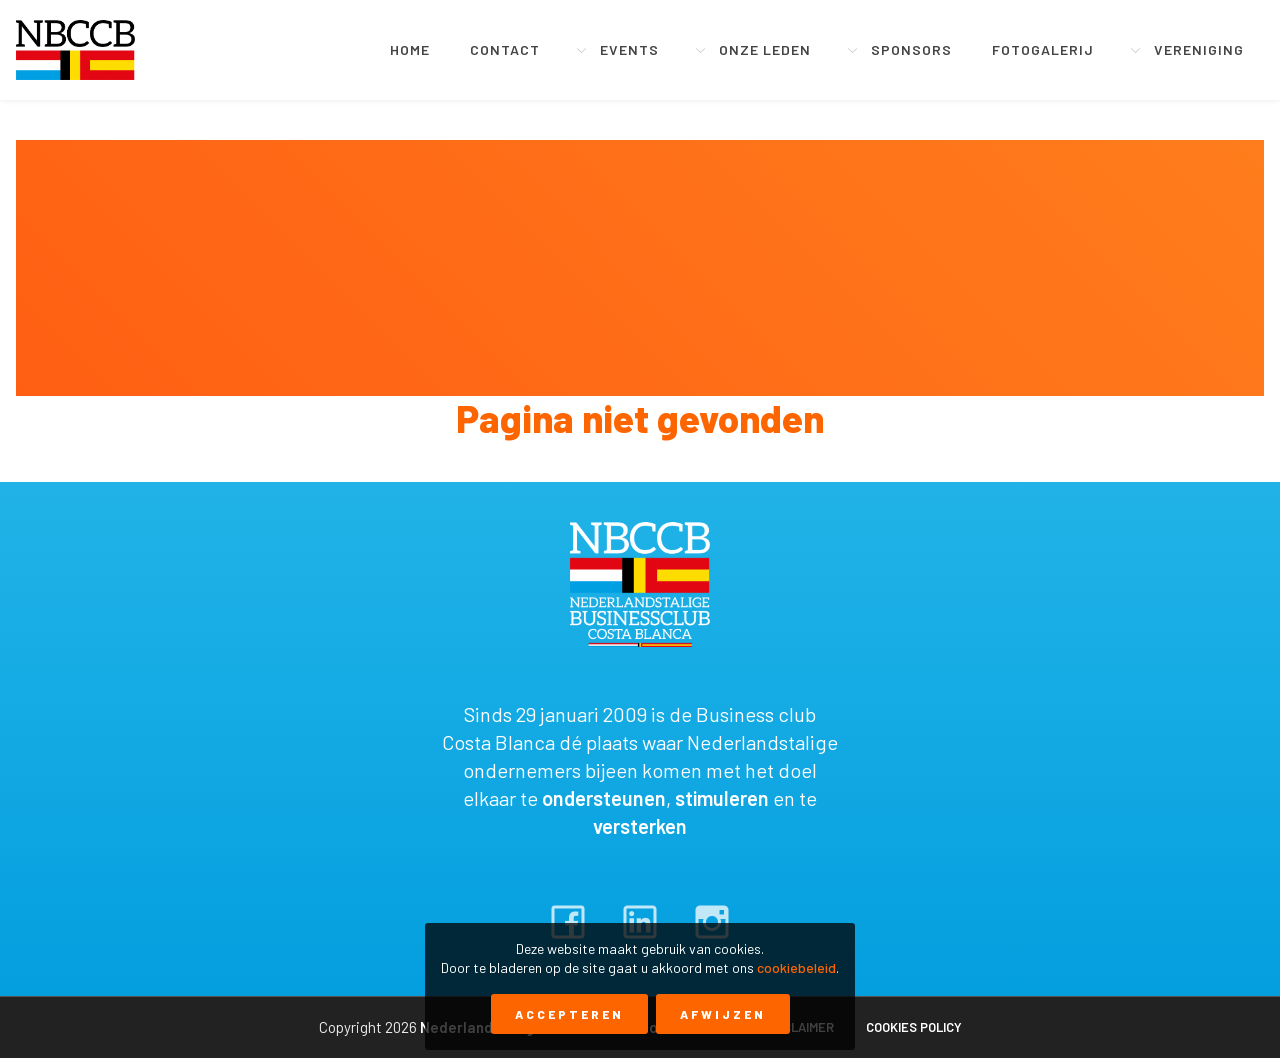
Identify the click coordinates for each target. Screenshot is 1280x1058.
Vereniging (1199, 49)
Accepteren (569, 1014)
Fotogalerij (1043, 49)
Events (629, 49)
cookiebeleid (796, 967)
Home (410, 49)
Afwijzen (723, 1014)
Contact (505, 49)
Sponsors (911, 49)
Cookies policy (914, 1027)
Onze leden (765, 49)
